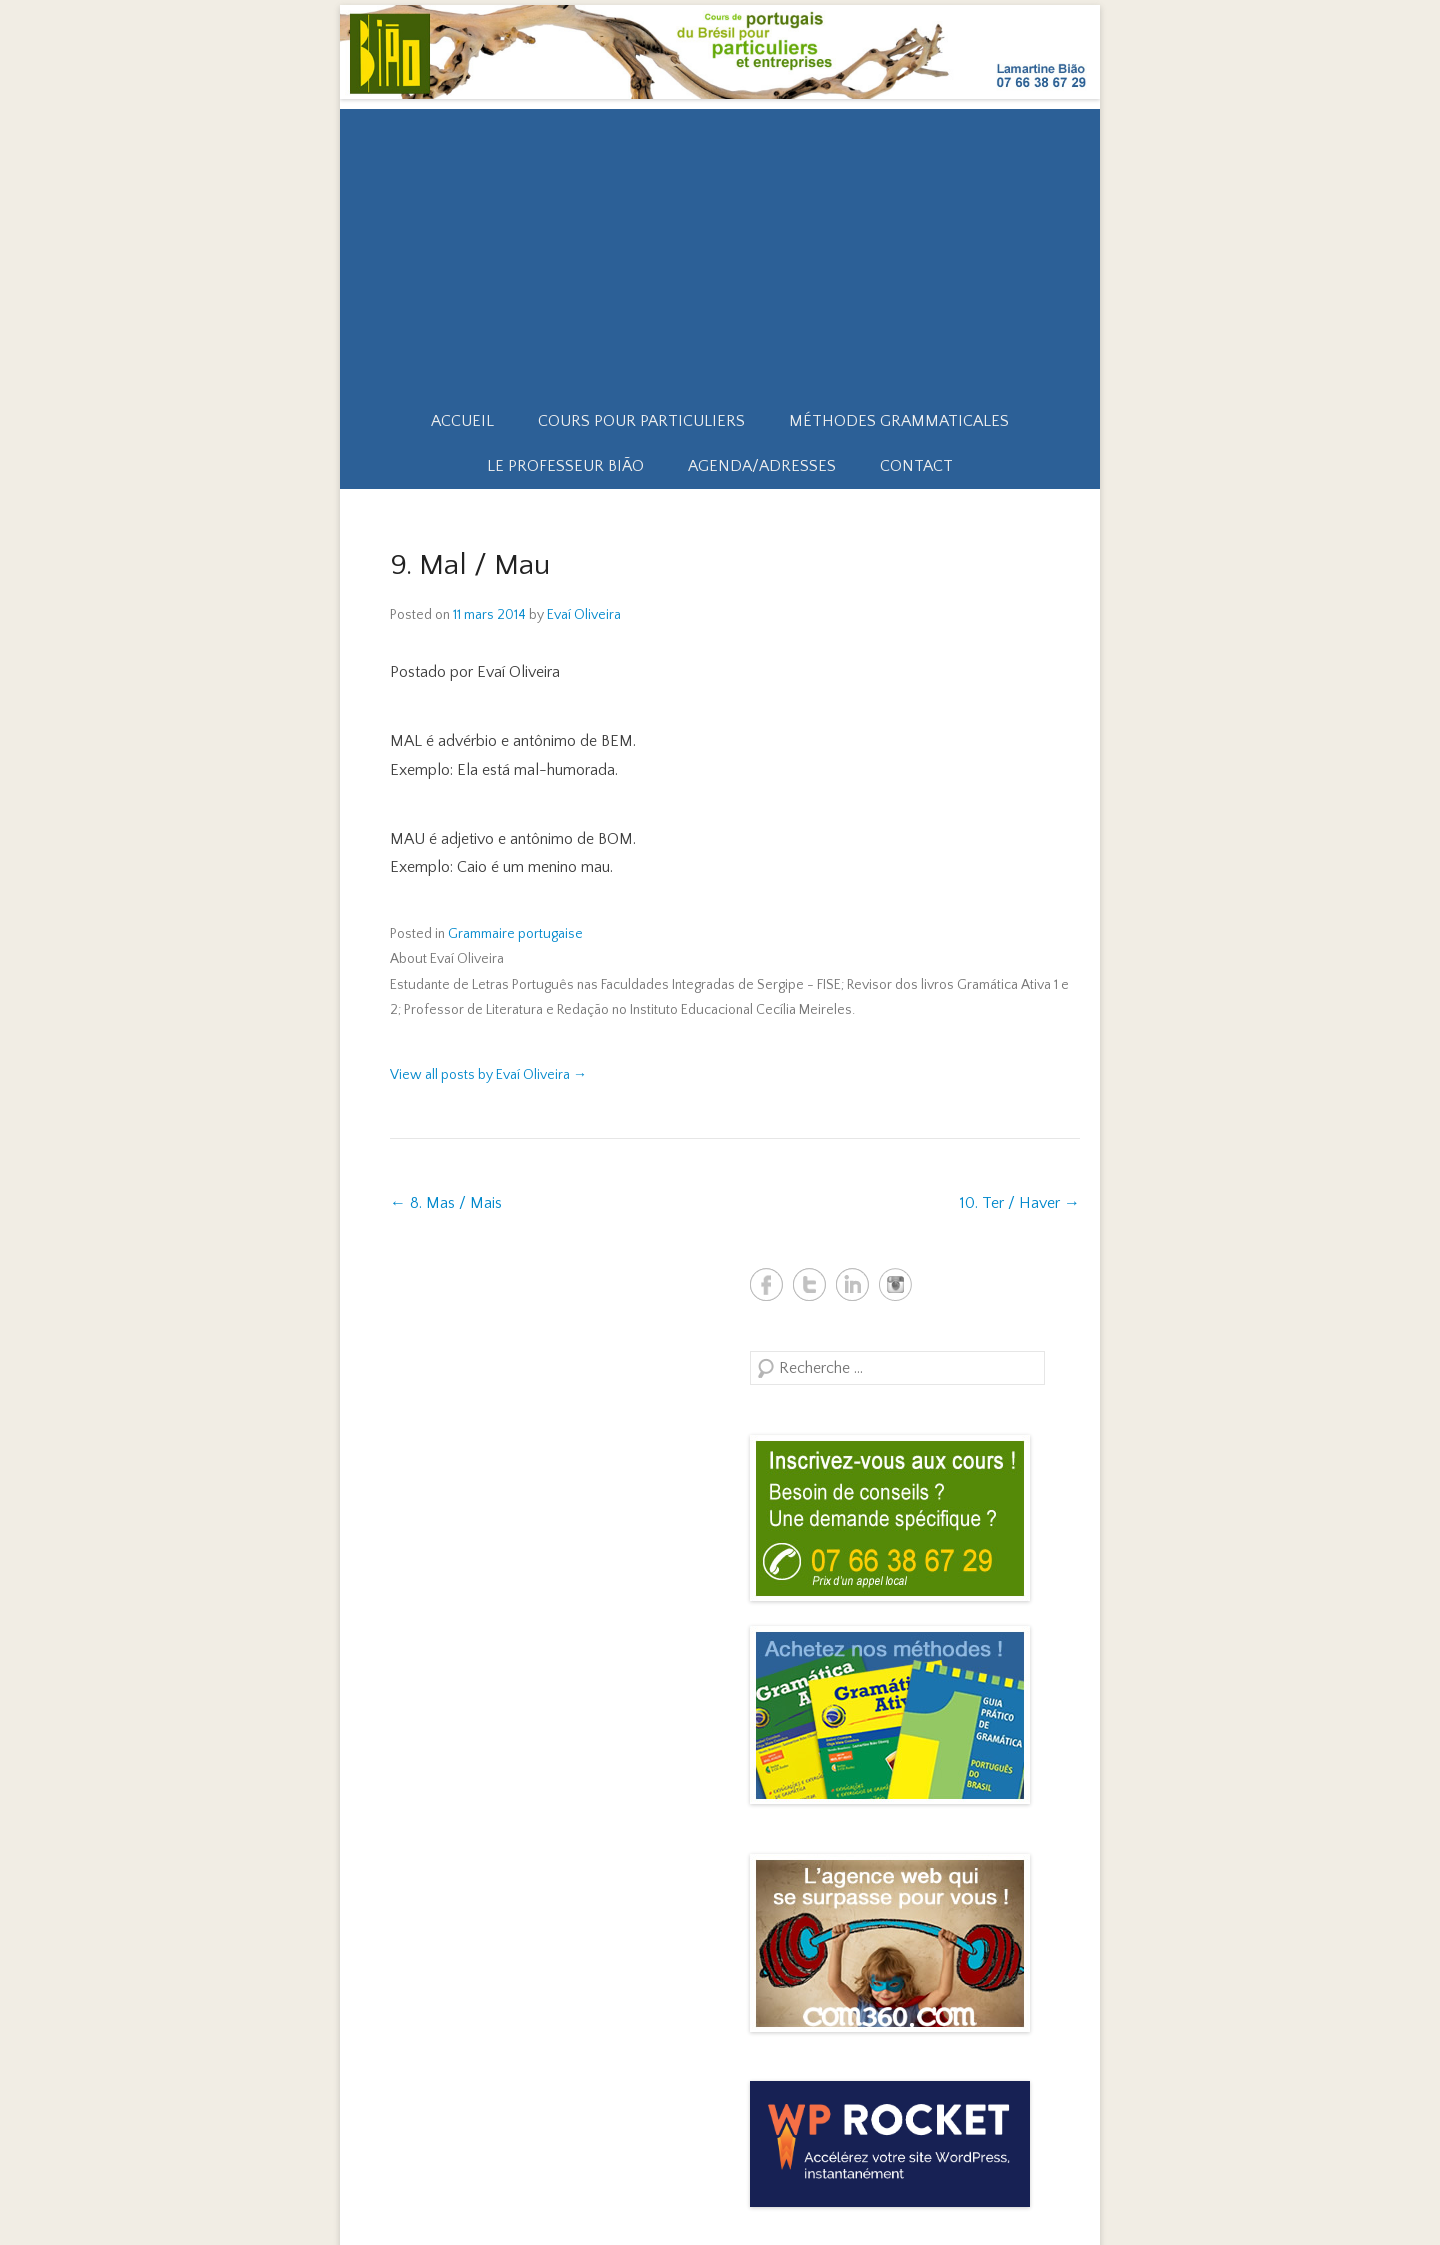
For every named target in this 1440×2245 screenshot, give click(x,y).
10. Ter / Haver (1020, 1203)
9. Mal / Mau (470, 565)
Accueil (462, 421)
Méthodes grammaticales (899, 421)
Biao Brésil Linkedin (852, 1284)
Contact (916, 466)
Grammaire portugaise (515, 934)
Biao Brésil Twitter (809, 1284)
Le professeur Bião (565, 466)
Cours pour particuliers (641, 421)
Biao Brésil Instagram (895, 1284)
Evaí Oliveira (584, 615)
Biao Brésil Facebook (766, 1284)
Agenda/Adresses (762, 466)
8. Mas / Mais (446, 1203)
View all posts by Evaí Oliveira (488, 1075)
